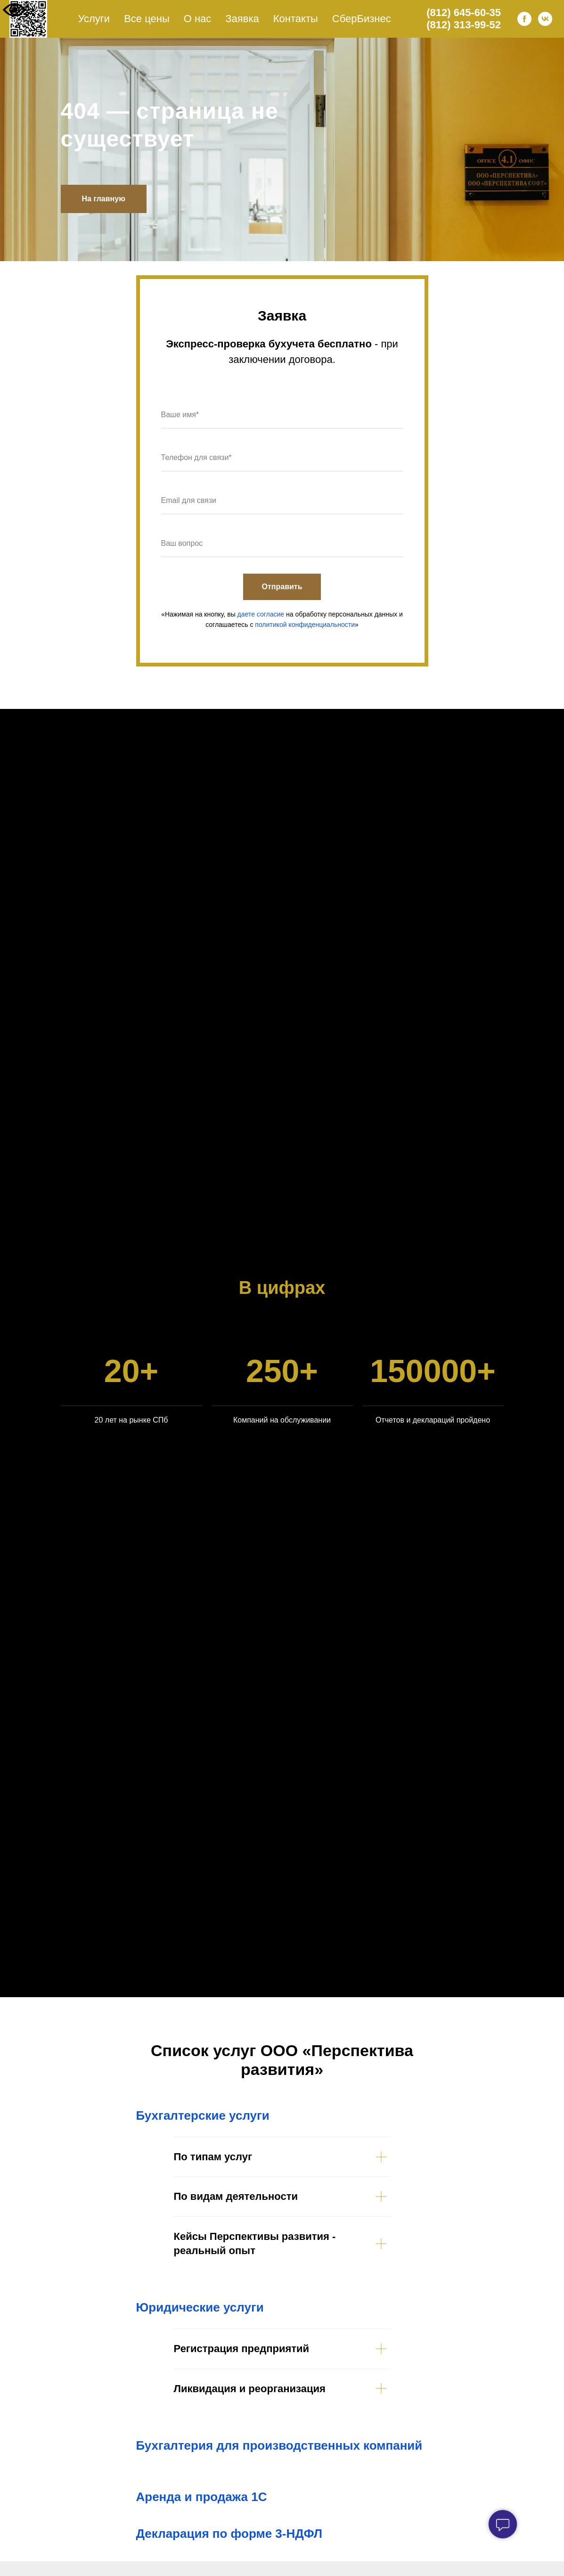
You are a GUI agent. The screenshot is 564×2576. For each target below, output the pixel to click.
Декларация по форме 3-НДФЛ (229, 2534)
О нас (198, 19)
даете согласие (261, 614)
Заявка (242, 19)
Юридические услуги (200, 2307)
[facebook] (524, 19)
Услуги (94, 19)
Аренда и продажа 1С (201, 2497)
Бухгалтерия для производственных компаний (279, 2445)
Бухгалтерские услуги (203, 2115)
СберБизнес (361, 19)
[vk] (545, 19)
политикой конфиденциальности (305, 624)
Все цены (147, 19)
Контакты (295, 19)
